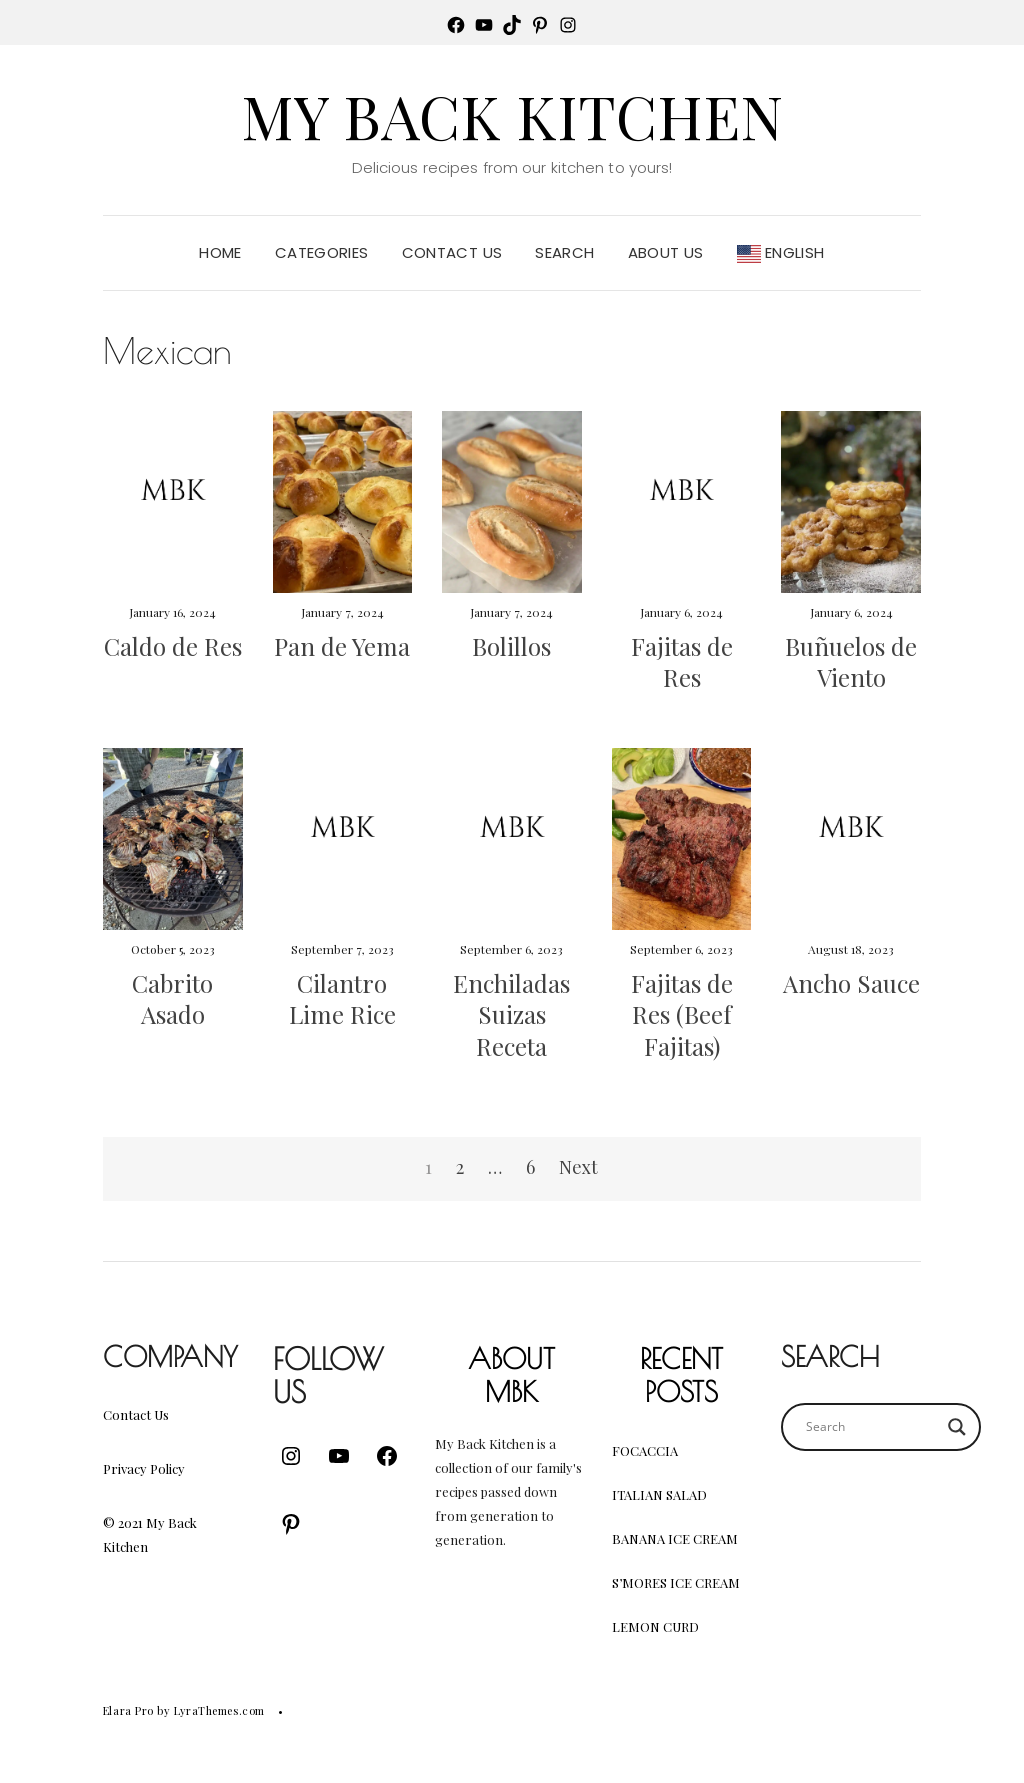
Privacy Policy (144, 1468)
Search (564, 252)
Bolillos (511, 646)
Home (220, 252)
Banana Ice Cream (675, 1538)
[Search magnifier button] (957, 1427)
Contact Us (452, 252)
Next (578, 1167)
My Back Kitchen (512, 115)
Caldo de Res (173, 646)
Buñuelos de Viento (851, 661)
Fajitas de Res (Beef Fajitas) (682, 1014)
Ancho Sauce (851, 983)
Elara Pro (128, 1710)
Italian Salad (659, 1494)
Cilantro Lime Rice (342, 998)
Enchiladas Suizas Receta (511, 1014)
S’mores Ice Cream (676, 1582)
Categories (322, 252)
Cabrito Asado (172, 998)
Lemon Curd (655, 1626)
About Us (666, 252)
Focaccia (645, 1450)
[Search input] (872, 1427)
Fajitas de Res (682, 661)
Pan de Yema (342, 646)
